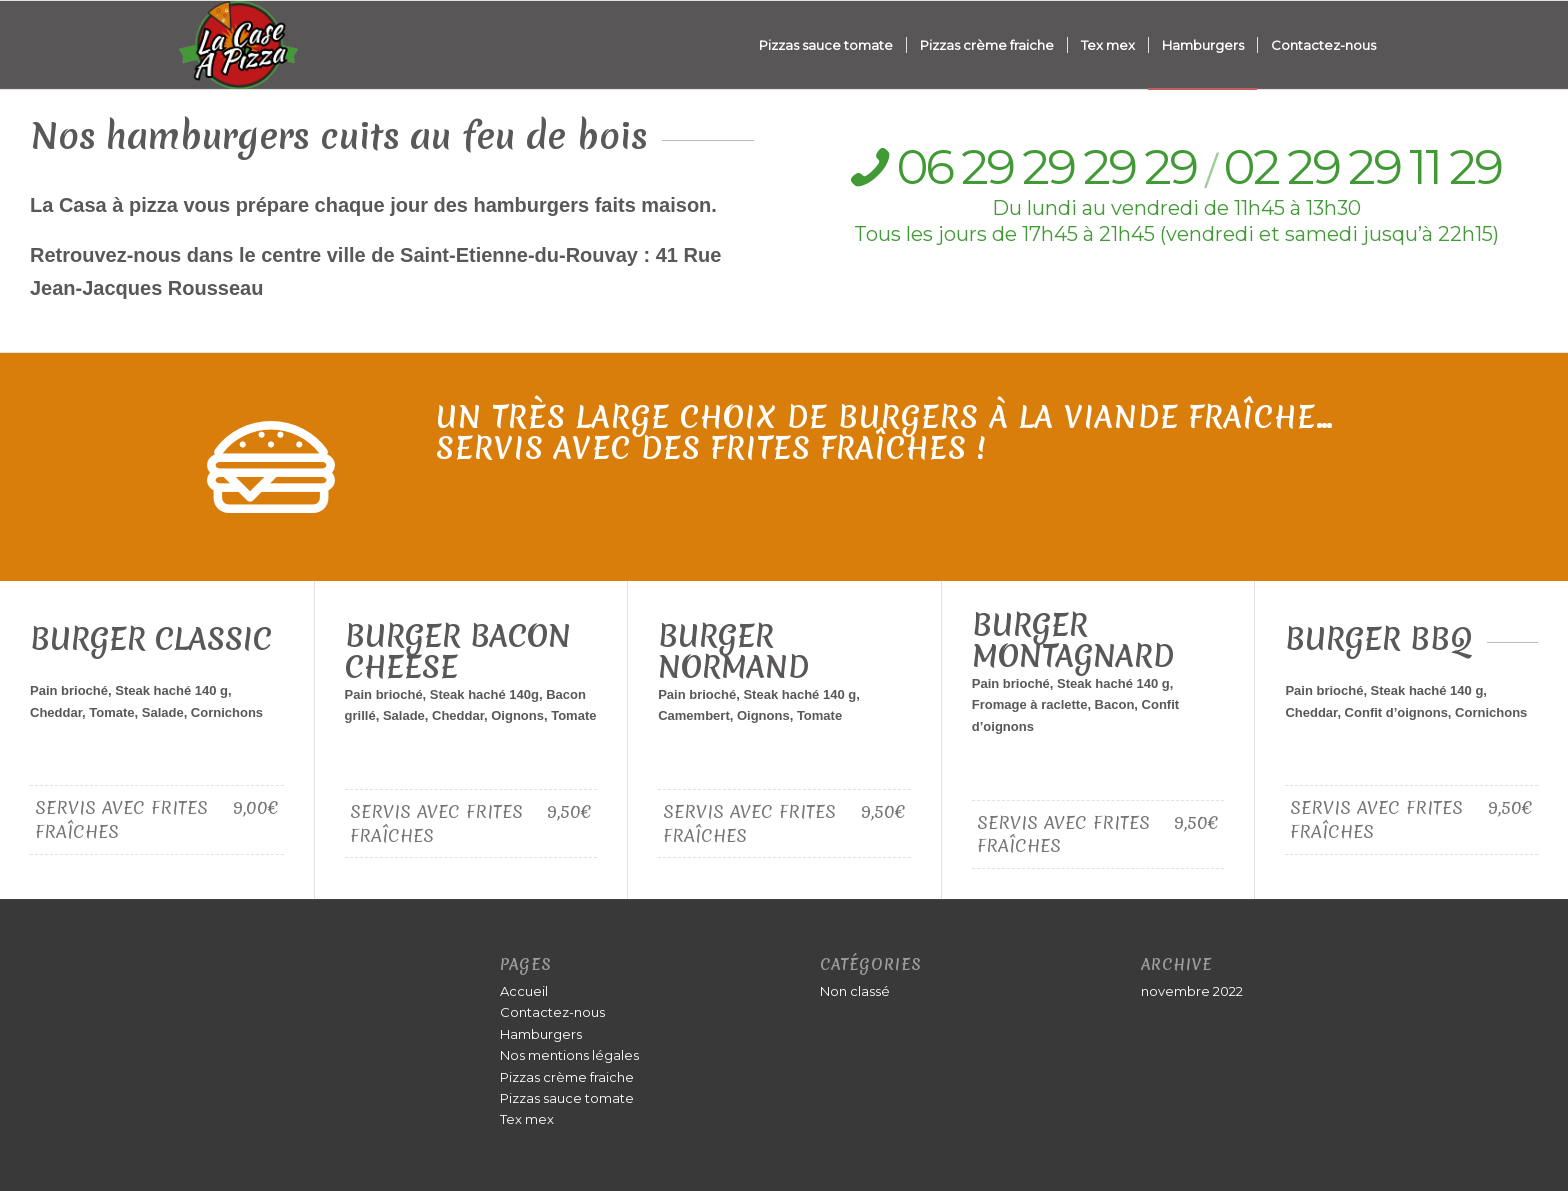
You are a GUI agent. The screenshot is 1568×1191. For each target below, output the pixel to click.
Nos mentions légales (569, 1055)
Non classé (855, 991)
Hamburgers (541, 1034)
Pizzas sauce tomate (567, 1098)
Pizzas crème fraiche (567, 1077)
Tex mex (527, 1119)
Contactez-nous (552, 1012)
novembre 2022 (1192, 991)
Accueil (524, 991)
